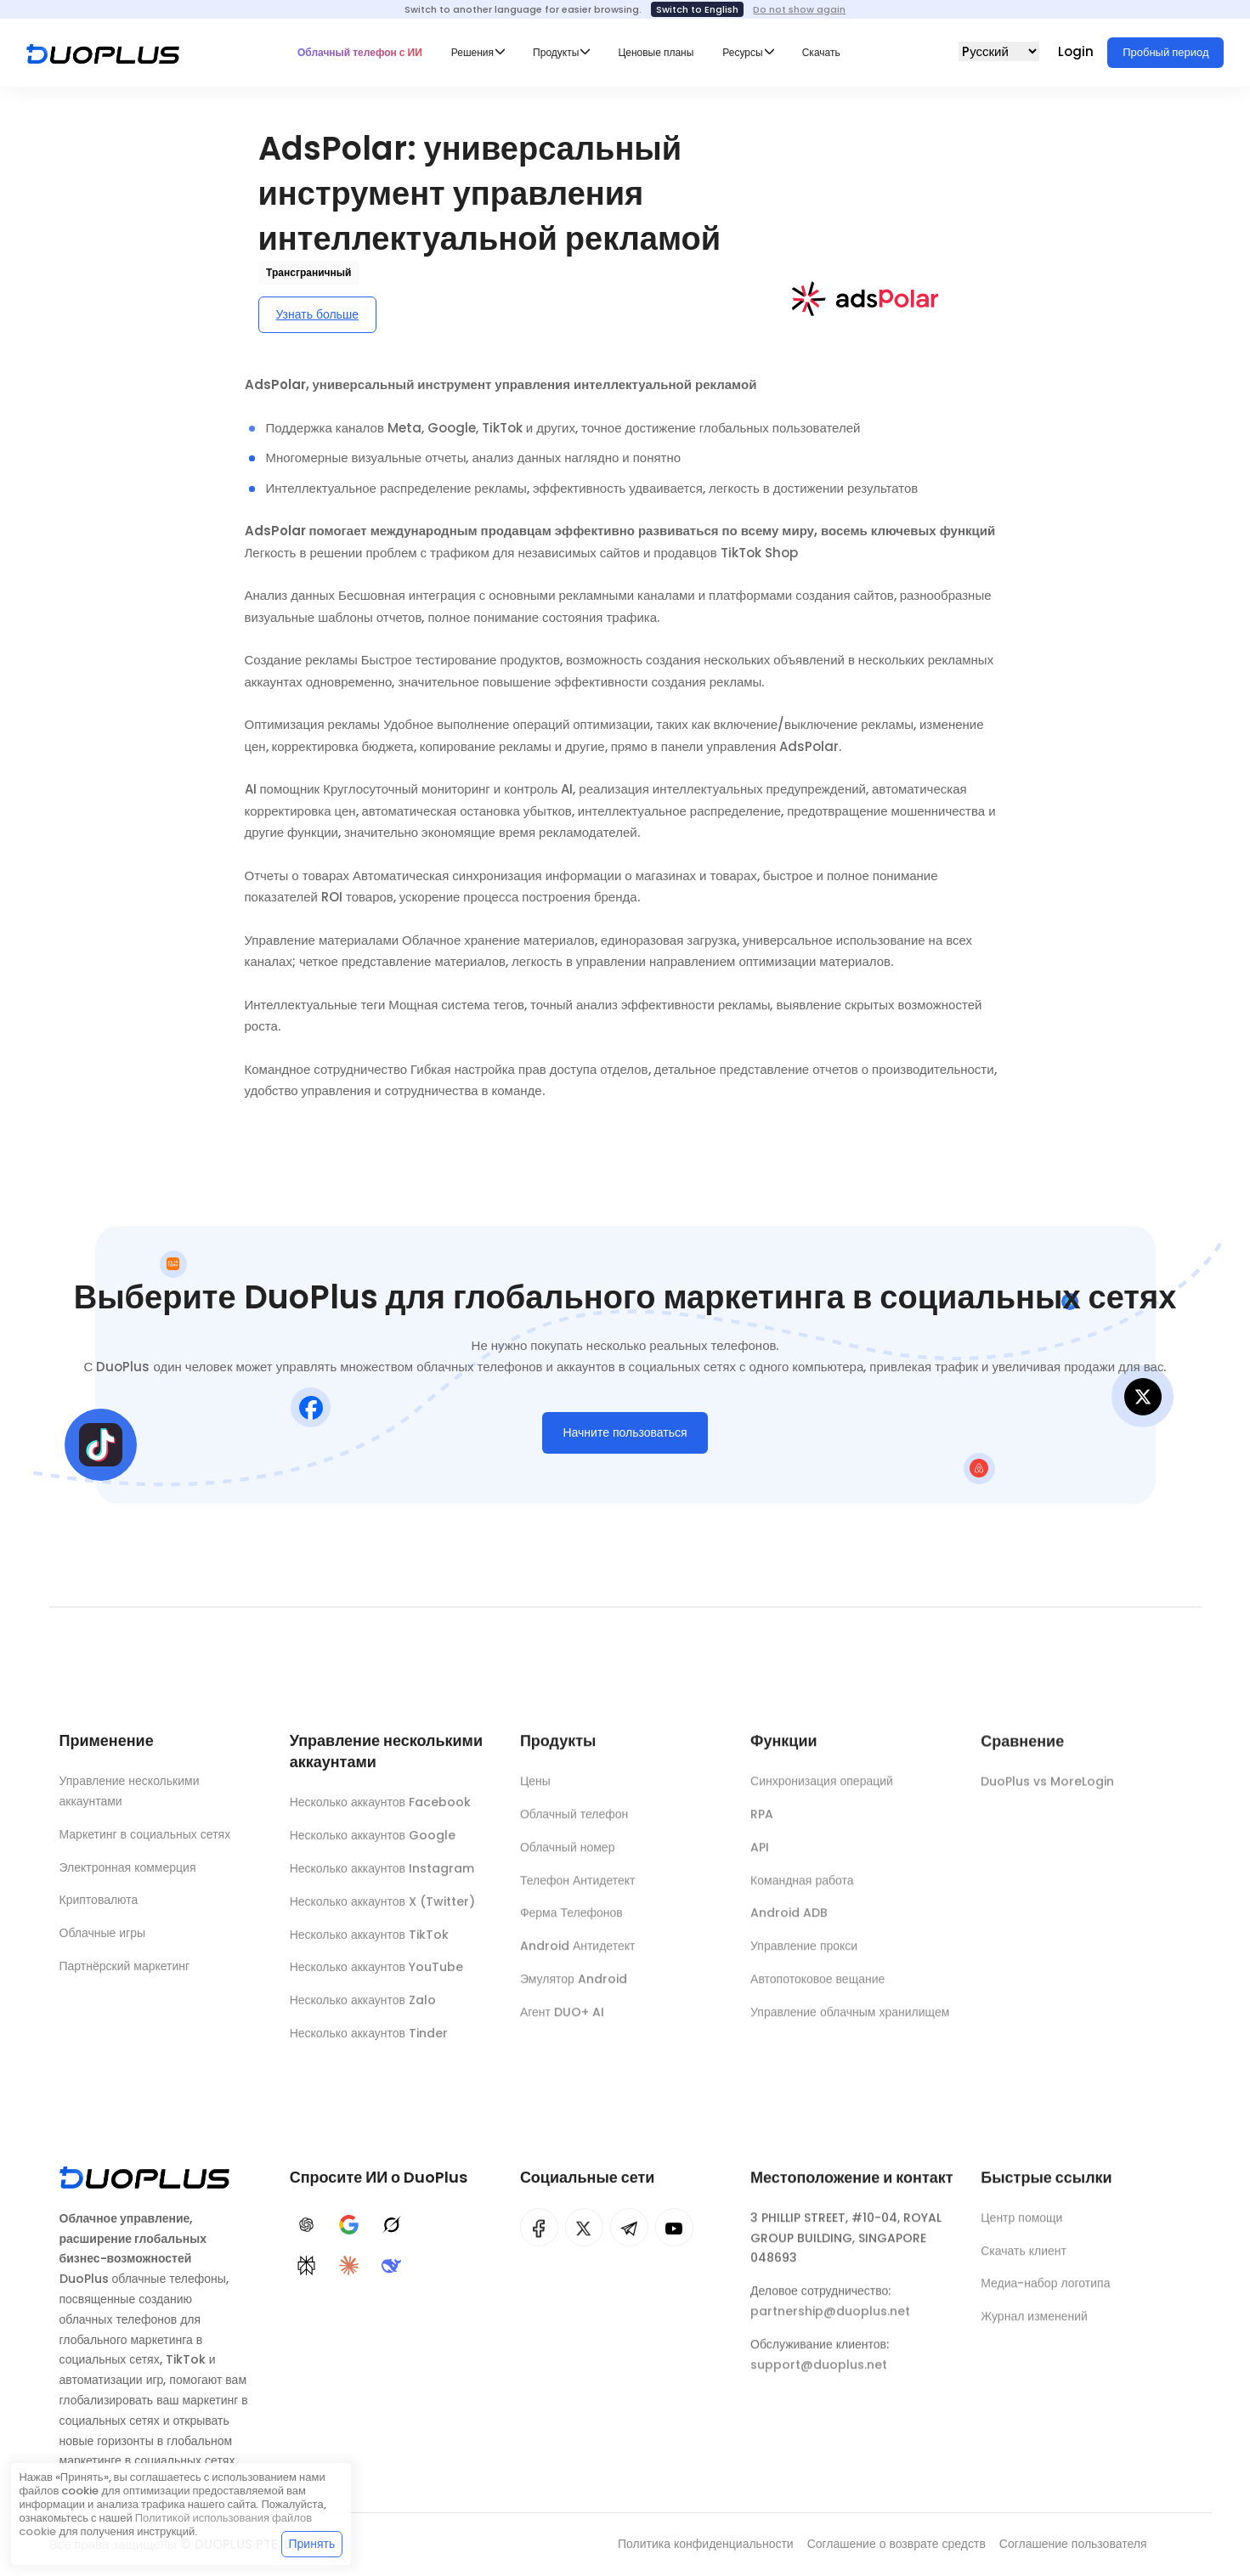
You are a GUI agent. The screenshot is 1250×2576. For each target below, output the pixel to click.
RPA (761, 1825)
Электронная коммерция (127, 1872)
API (759, 1858)
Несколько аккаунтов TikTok (369, 1943)
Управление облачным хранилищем (849, 2023)
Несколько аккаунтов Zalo (363, 2010)
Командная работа (801, 1891)
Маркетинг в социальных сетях (145, 1839)
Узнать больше (317, 314)
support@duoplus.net (818, 2376)
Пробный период (1165, 52)
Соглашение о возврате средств (896, 2543)
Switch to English (697, 9)
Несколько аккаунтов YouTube (376, 1977)
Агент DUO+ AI (562, 2023)
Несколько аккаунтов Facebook (380, 1812)
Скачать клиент (1023, 2262)
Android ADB (789, 1924)
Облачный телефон (574, 1825)
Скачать (821, 52)
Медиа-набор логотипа (1045, 2294)
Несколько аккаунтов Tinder (369, 2043)
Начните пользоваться (625, 1437)
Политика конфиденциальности (706, 2543)
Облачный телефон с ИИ (359, 52)
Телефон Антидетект (578, 1891)
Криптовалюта (99, 1905)
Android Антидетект (578, 1957)
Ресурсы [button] (742, 52)
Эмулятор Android (573, 1990)
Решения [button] (472, 52)
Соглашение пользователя (1073, 2543)
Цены (535, 1792)
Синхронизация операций (821, 1792)
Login (1077, 51)
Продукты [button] (556, 52)
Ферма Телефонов (571, 1924)
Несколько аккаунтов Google (372, 1845)
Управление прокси (803, 1957)
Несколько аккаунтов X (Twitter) (382, 1910)
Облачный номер (567, 1858)
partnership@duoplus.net (830, 2322)
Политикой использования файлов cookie (165, 2524)
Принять (312, 2543)
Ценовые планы (655, 52)
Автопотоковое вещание (817, 1990)
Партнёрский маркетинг (124, 1971)
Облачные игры (102, 1937)
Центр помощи (1021, 2229)
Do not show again (799, 9)
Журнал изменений (1034, 2327)
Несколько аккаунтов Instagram (382, 1878)
